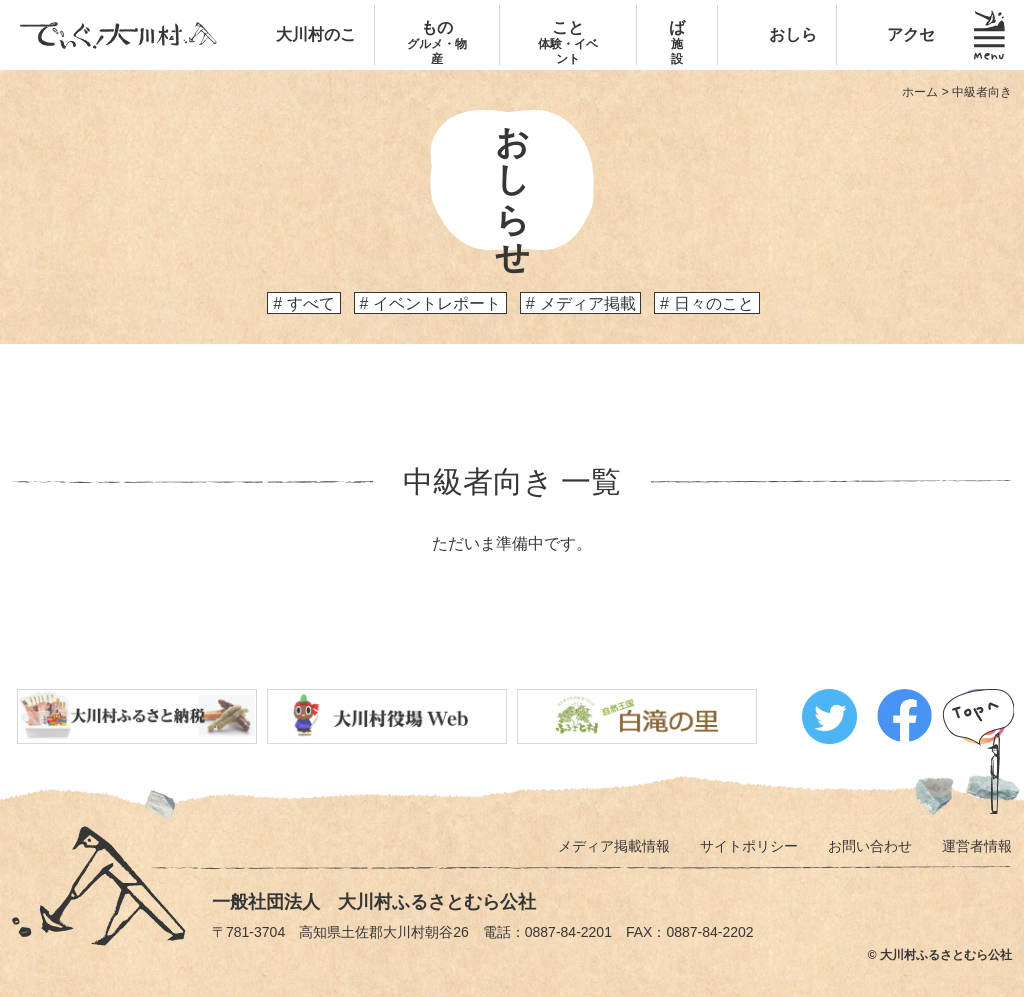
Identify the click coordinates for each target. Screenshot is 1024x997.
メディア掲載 (588, 303)
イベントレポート (437, 303)
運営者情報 (977, 846)
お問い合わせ (870, 846)
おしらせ (785, 64)
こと (568, 42)
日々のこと (714, 303)
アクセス (903, 64)
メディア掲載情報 (614, 846)
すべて (311, 303)
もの (437, 42)
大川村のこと (316, 64)
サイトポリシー (749, 846)
